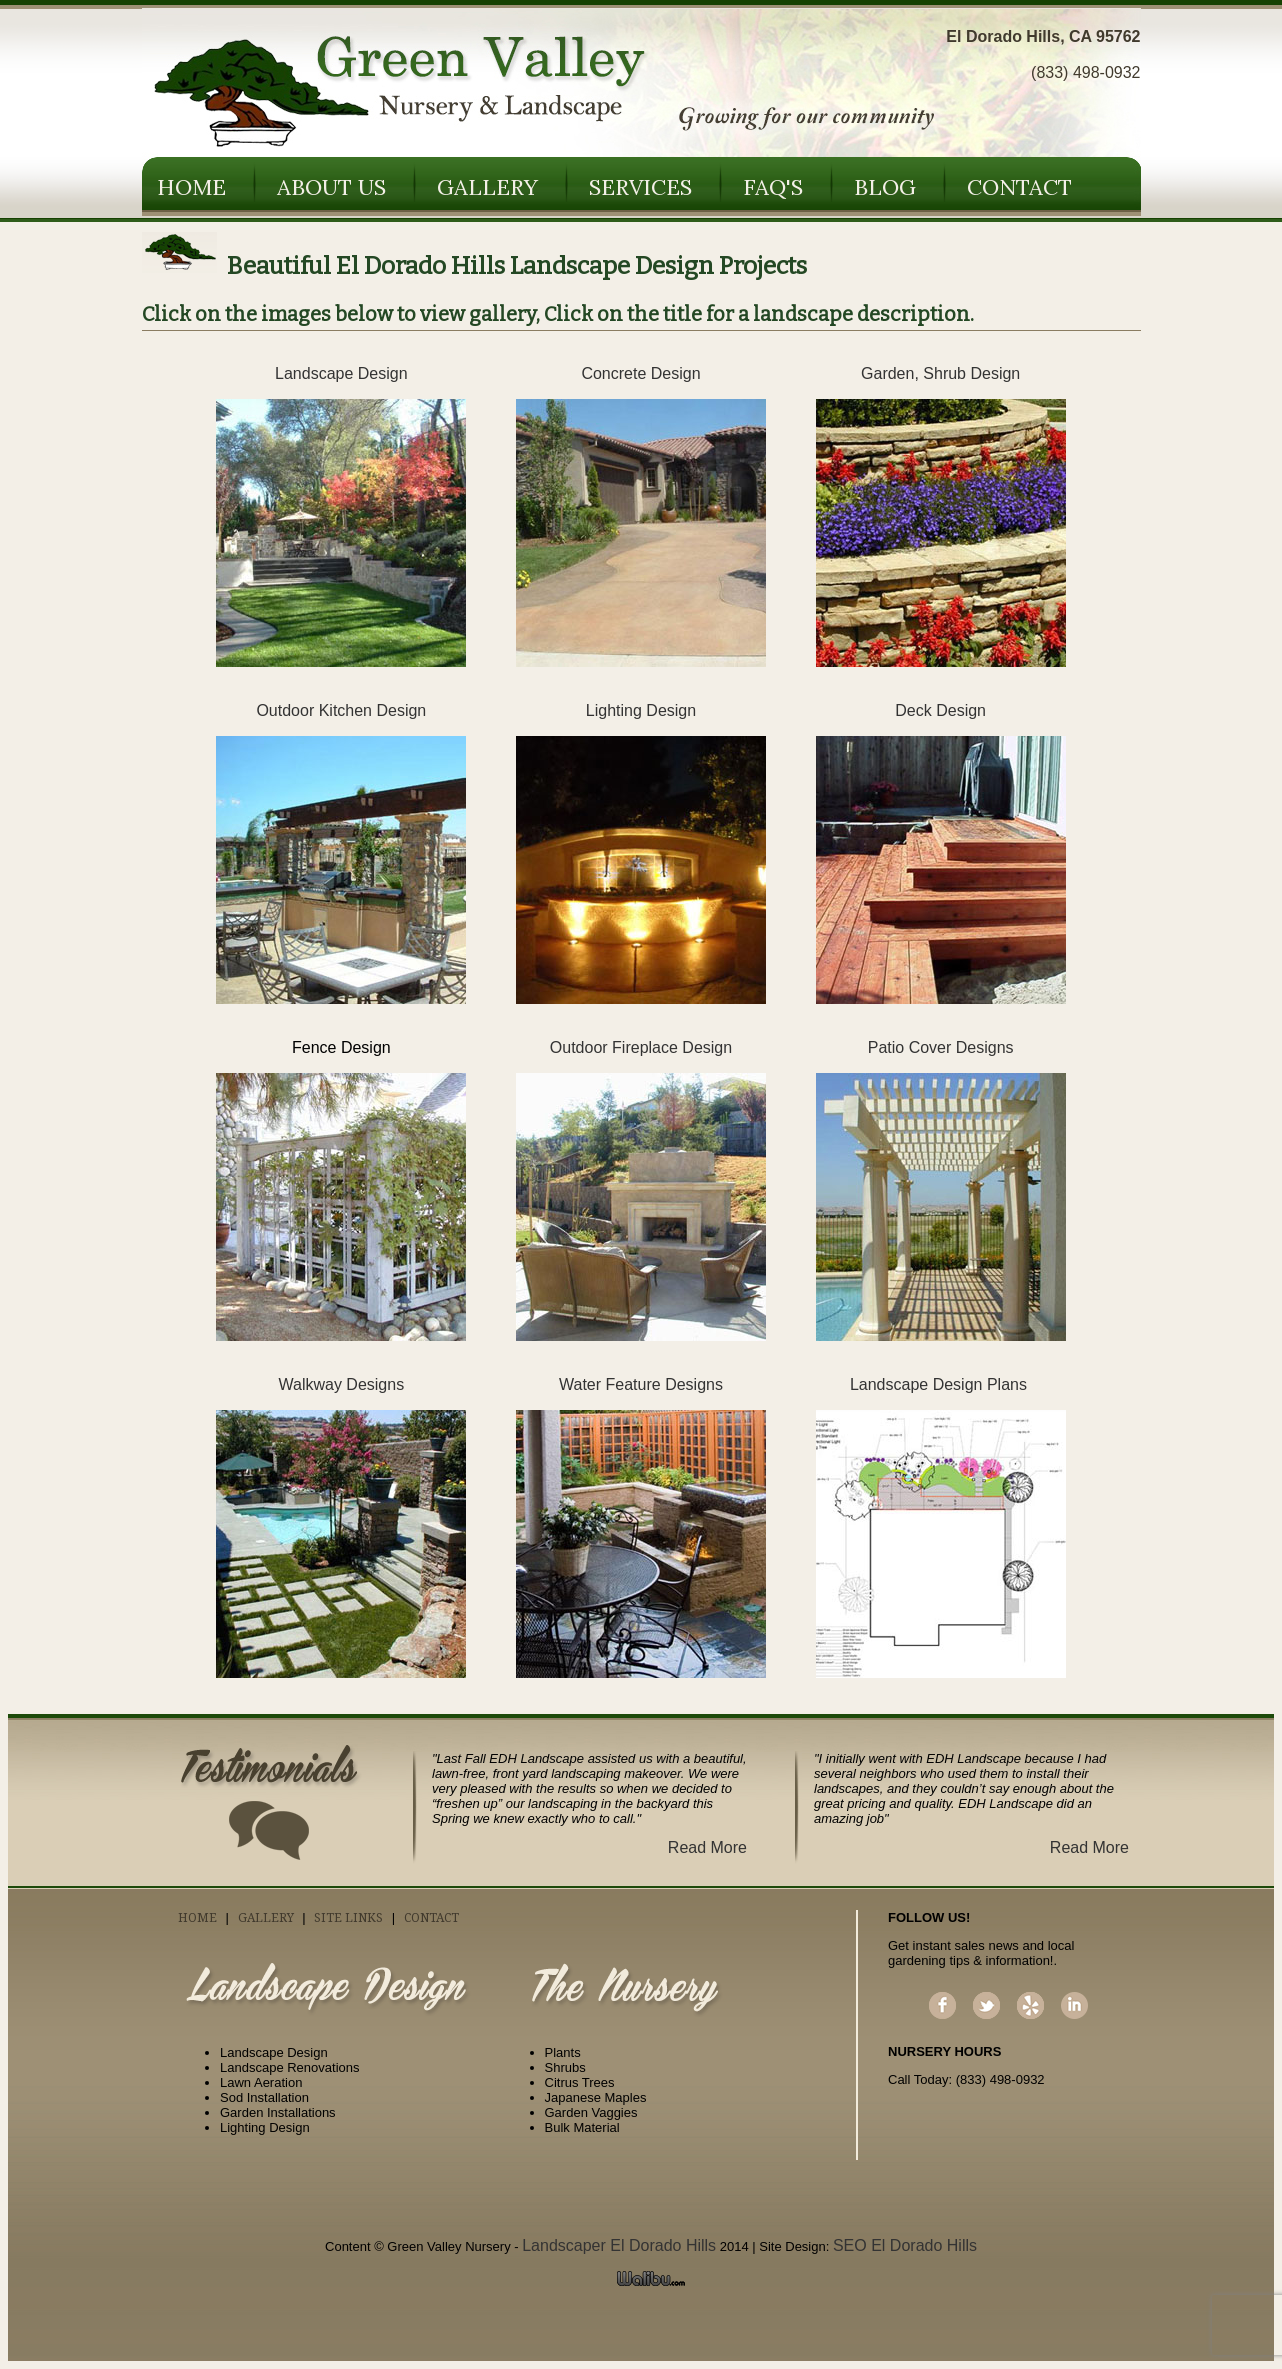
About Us (331, 187)
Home (191, 187)
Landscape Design (341, 373)
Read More (707, 1847)
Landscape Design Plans (940, 1384)
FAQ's (773, 187)
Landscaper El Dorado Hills (619, 2245)
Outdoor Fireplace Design (641, 1047)
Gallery (487, 187)
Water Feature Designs (641, 1384)
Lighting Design (641, 710)
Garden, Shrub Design (940, 373)
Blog (885, 187)
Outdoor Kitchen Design (341, 710)
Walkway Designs (341, 1384)
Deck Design (940, 710)
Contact (1019, 187)
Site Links (348, 1918)
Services (640, 187)
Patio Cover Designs (941, 1047)
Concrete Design (640, 373)
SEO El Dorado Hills (905, 2245)
